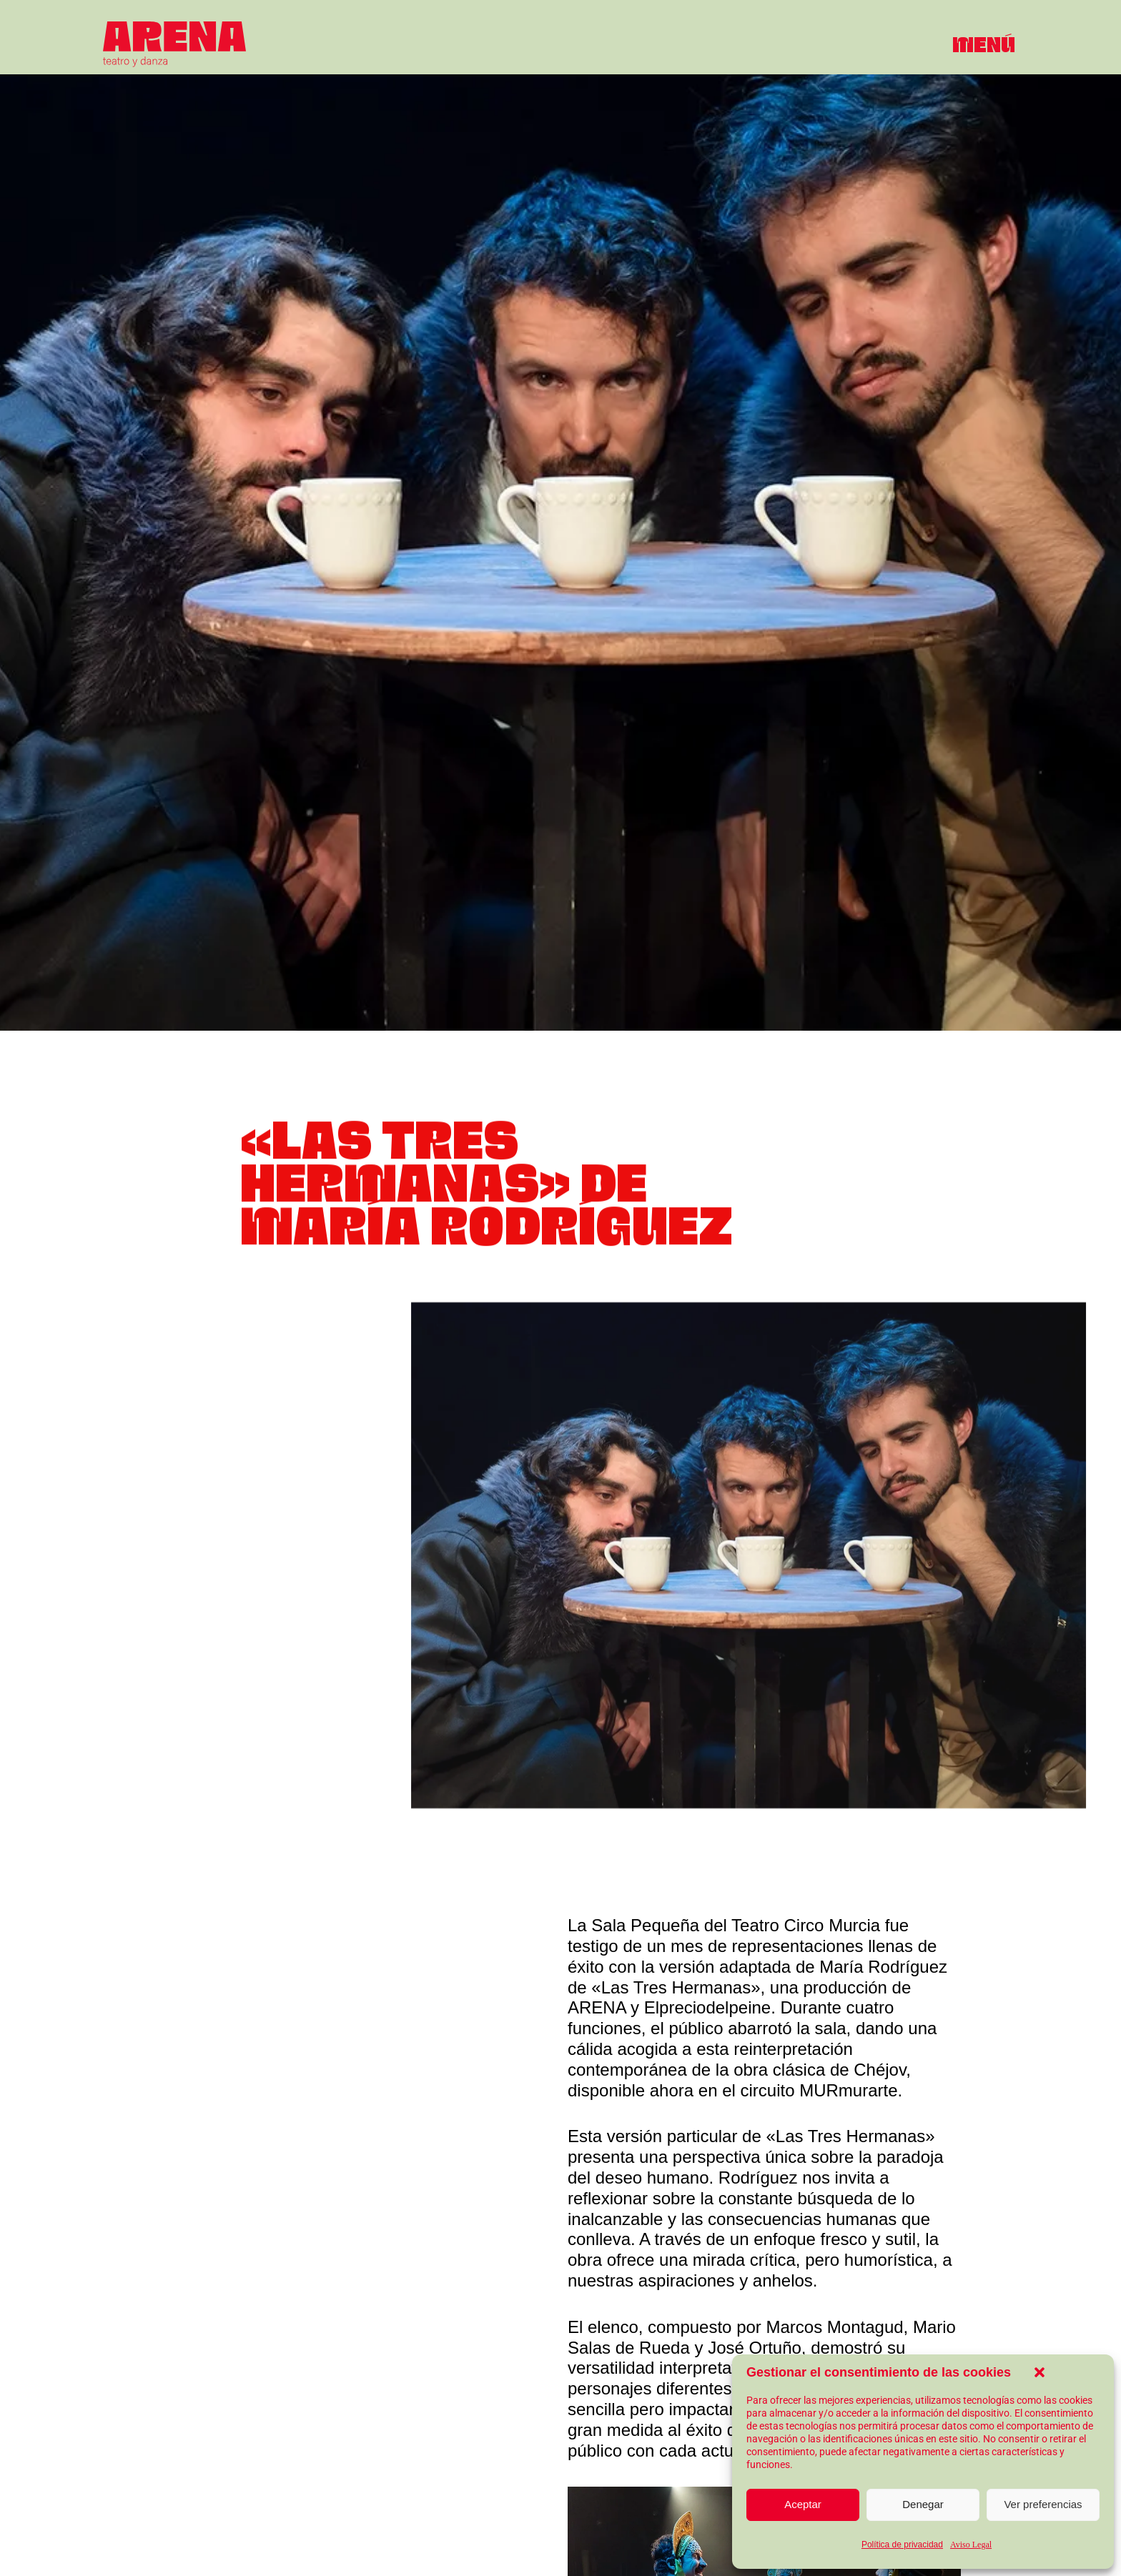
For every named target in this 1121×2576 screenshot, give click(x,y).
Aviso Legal (971, 2545)
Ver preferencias (1043, 2504)
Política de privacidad (902, 2545)
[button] (1039, 2372)
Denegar (923, 2504)
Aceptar (802, 2504)
